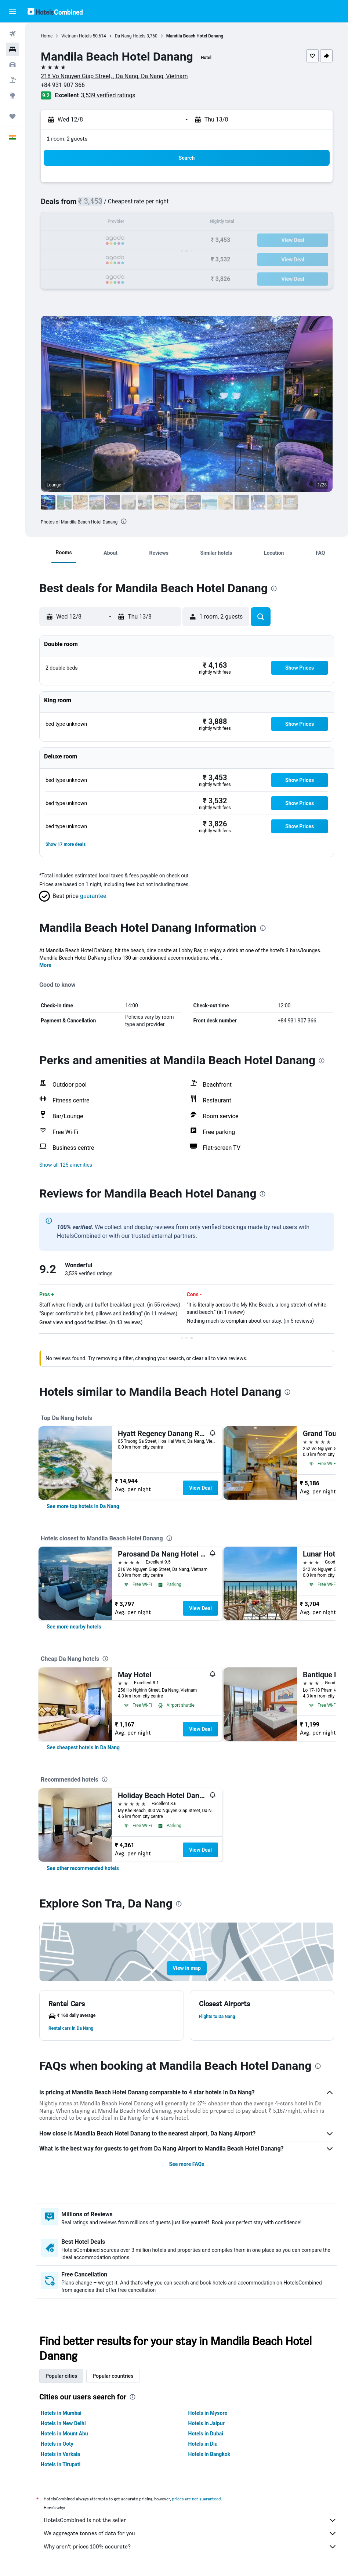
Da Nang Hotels (130, 36)
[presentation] (123, 521)
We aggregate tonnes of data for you (190, 2533)
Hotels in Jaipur (206, 2423)
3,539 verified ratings (108, 95)
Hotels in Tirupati (60, 2464)
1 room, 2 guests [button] (67, 138)
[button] (12, 11)
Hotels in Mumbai (61, 2413)
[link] (83, 1506)
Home (46, 36)
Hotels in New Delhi (63, 2423)
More (45, 965)
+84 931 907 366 (63, 84)
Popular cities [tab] (61, 2376)
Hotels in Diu (203, 2444)
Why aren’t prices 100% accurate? (190, 2546)
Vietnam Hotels (76, 36)
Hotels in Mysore (207, 2413)
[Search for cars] (12, 64)
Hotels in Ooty (57, 2444)
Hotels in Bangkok (209, 2454)
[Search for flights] (12, 33)
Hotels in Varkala (60, 2454)
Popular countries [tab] (113, 2376)
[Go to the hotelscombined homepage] (55, 11)
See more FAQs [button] (186, 2164)
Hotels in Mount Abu (64, 2433)
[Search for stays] (12, 49)
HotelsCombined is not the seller (190, 2520)
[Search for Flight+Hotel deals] (12, 80)
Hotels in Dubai (206, 2433)
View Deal (200, 1488)
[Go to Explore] (12, 95)
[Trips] (12, 116)
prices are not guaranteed (196, 2498)
